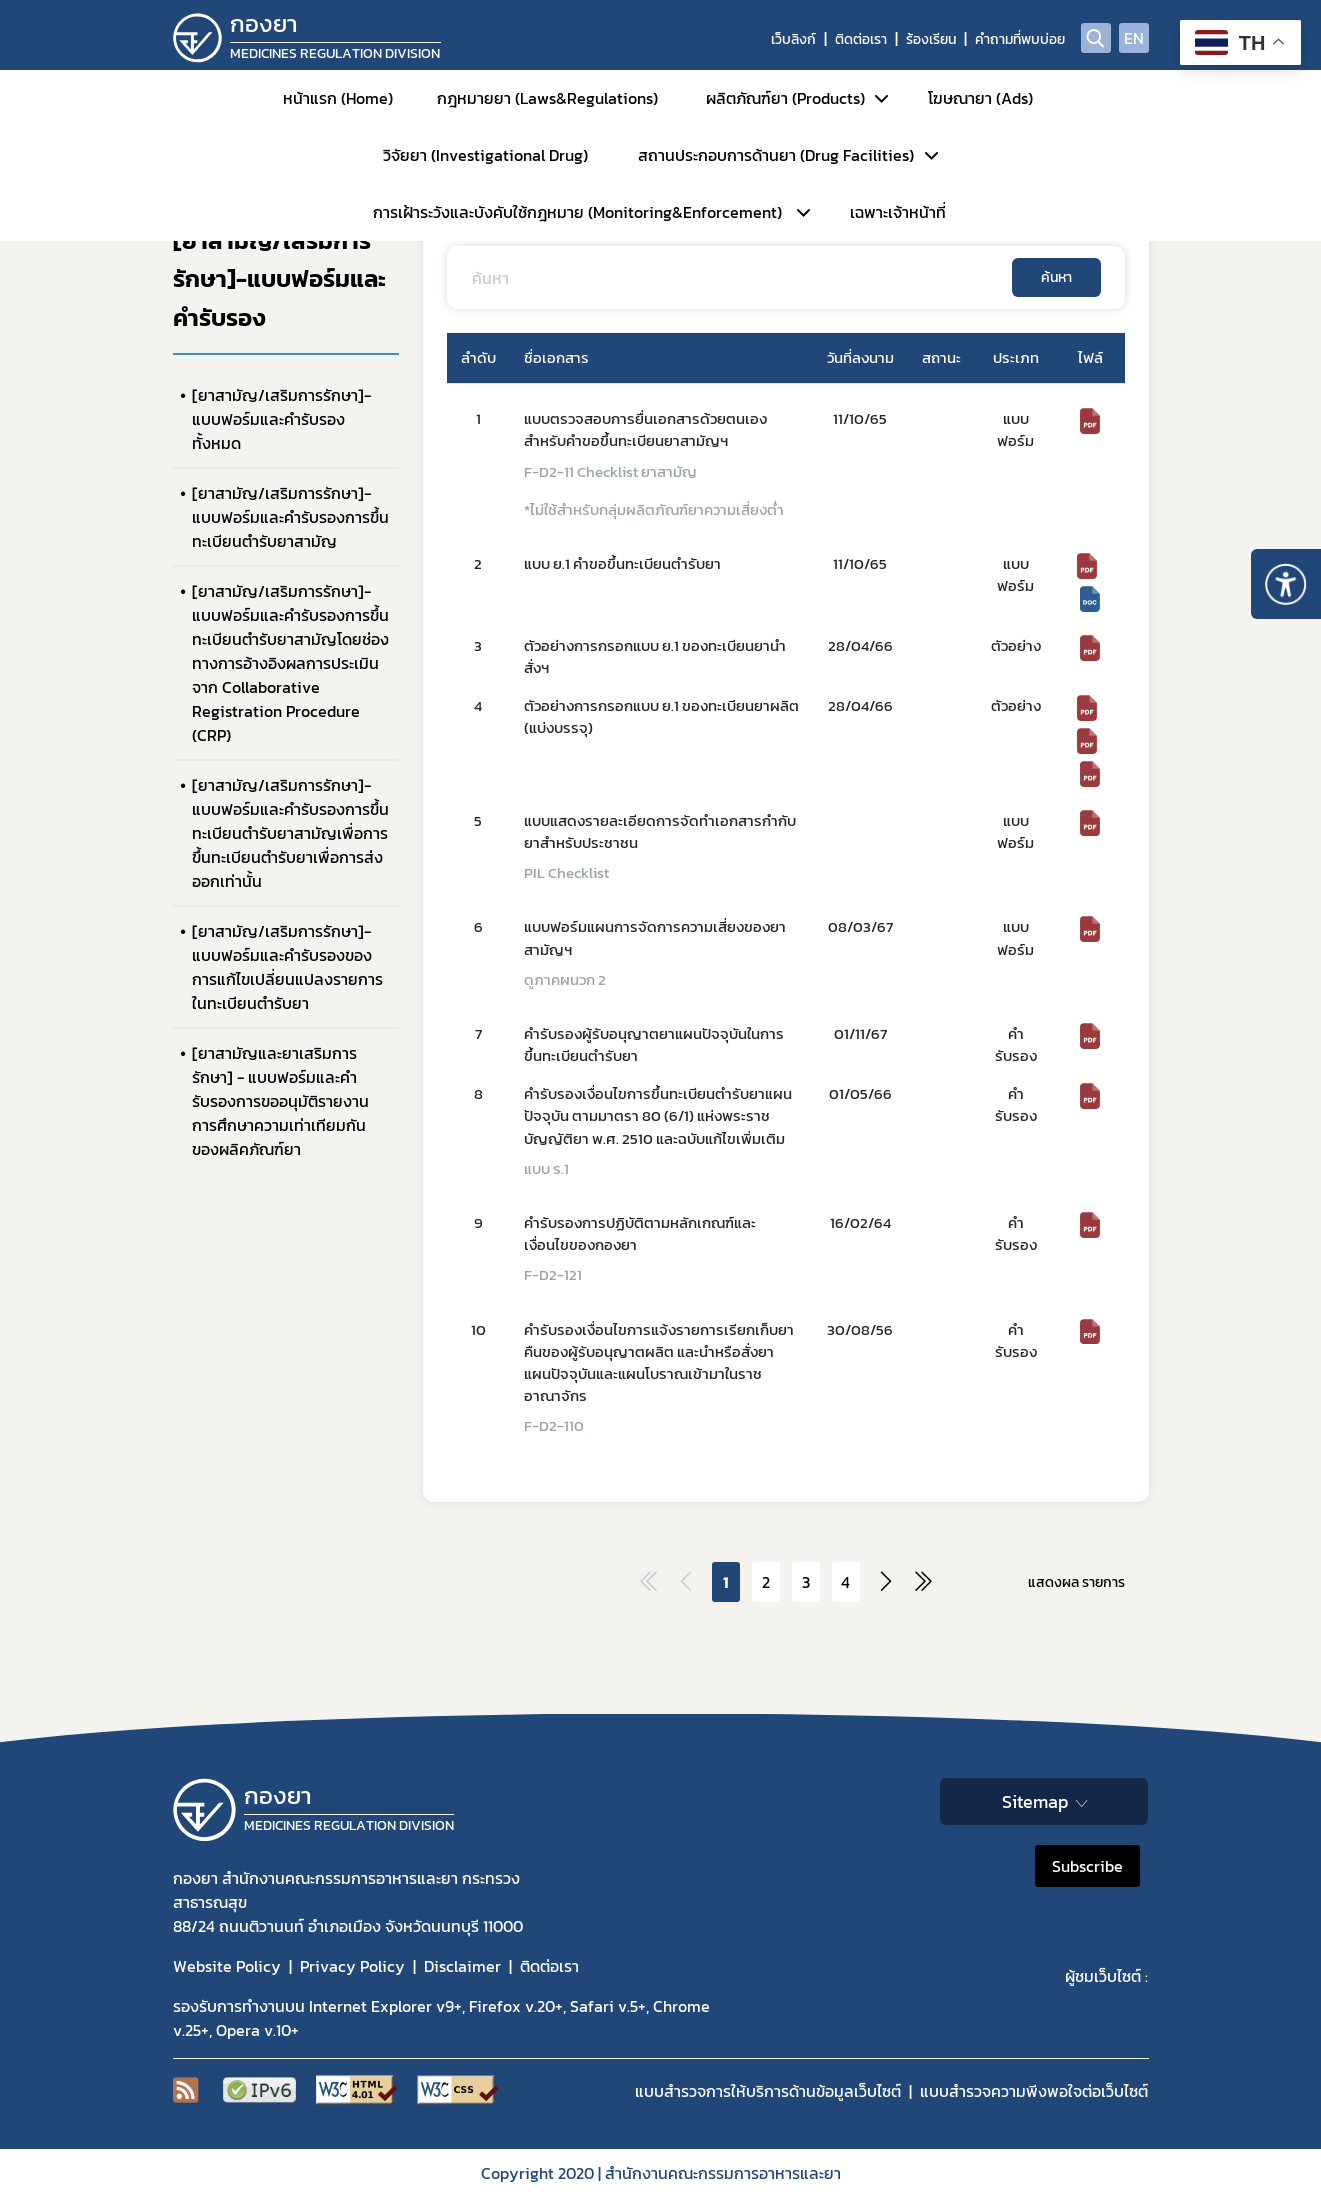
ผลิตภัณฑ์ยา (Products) (785, 98)
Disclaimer (462, 1966)
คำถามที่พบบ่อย (1020, 39)
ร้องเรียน (931, 39)
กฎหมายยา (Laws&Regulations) (547, 98)
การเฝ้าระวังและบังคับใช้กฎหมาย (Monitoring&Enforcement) (577, 212)
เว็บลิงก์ (793, 39)
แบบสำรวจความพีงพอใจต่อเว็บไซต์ (1034, 2091)
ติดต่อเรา (861, 39)
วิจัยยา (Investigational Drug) (485, 155)
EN (1134, 38)
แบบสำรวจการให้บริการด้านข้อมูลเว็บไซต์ (768, 2091)
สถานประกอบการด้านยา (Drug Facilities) (776, 155)
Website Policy (227, 1966)
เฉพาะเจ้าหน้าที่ (898, 212)
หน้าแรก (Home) (338, 98)
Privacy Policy (352, 1966)
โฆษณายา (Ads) (980, 98)
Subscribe (1087, 1866)
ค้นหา (1056, 277)
